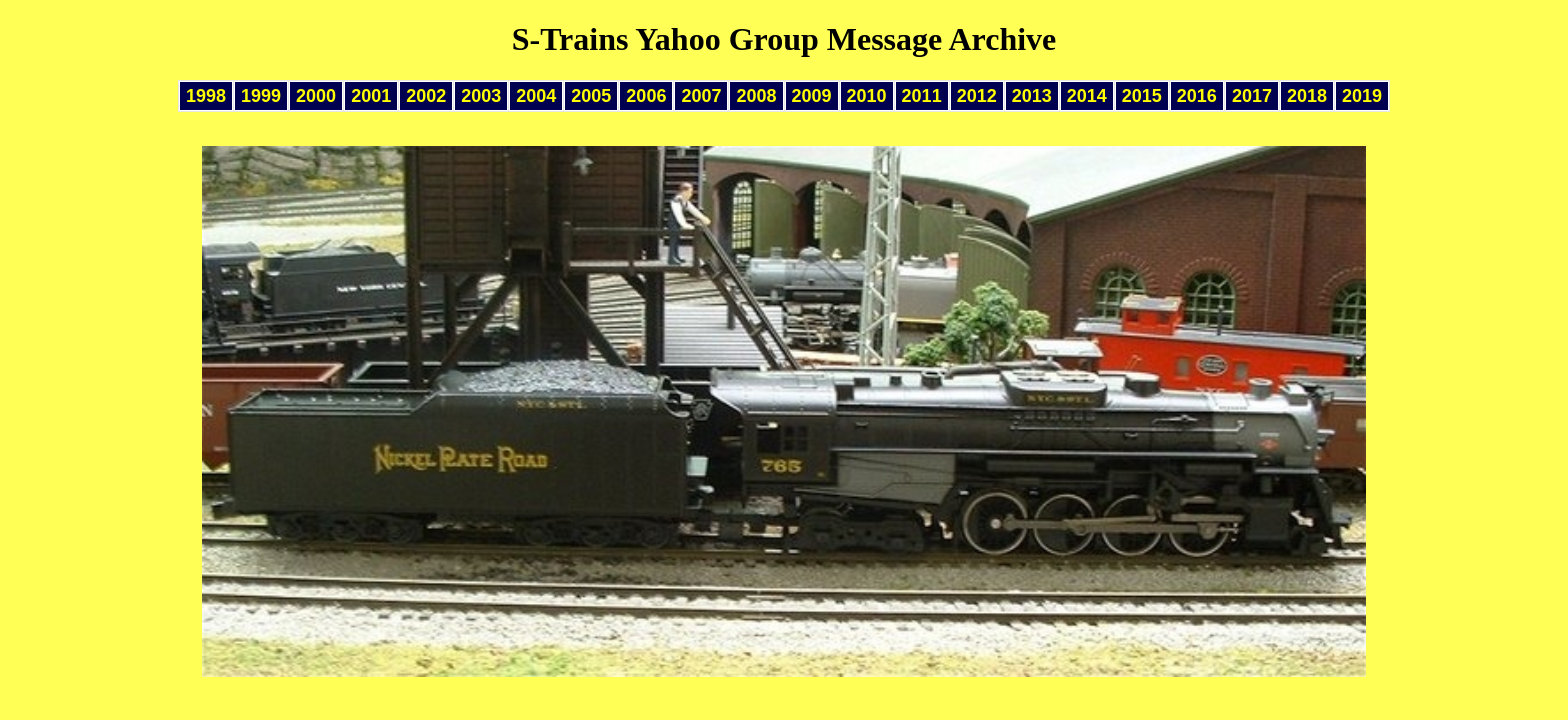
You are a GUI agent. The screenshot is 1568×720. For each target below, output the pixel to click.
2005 (591, 96)
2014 (1087, 96)
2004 (536, 96)
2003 (481, 96)
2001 (371, 96)
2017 (1252, 96)
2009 (812, 96)
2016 (1197, 96)
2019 (1362, 96)
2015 (1142, 96)
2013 (1032, 96)
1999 (261, 96)
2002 (426, 96)
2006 (646, 96)
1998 (206, 96)
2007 (701, 96)
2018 (1307, 96)
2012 (977, 96)
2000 (316, 96)
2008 (756, 96)
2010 (867, 96)
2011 (922, 96)
